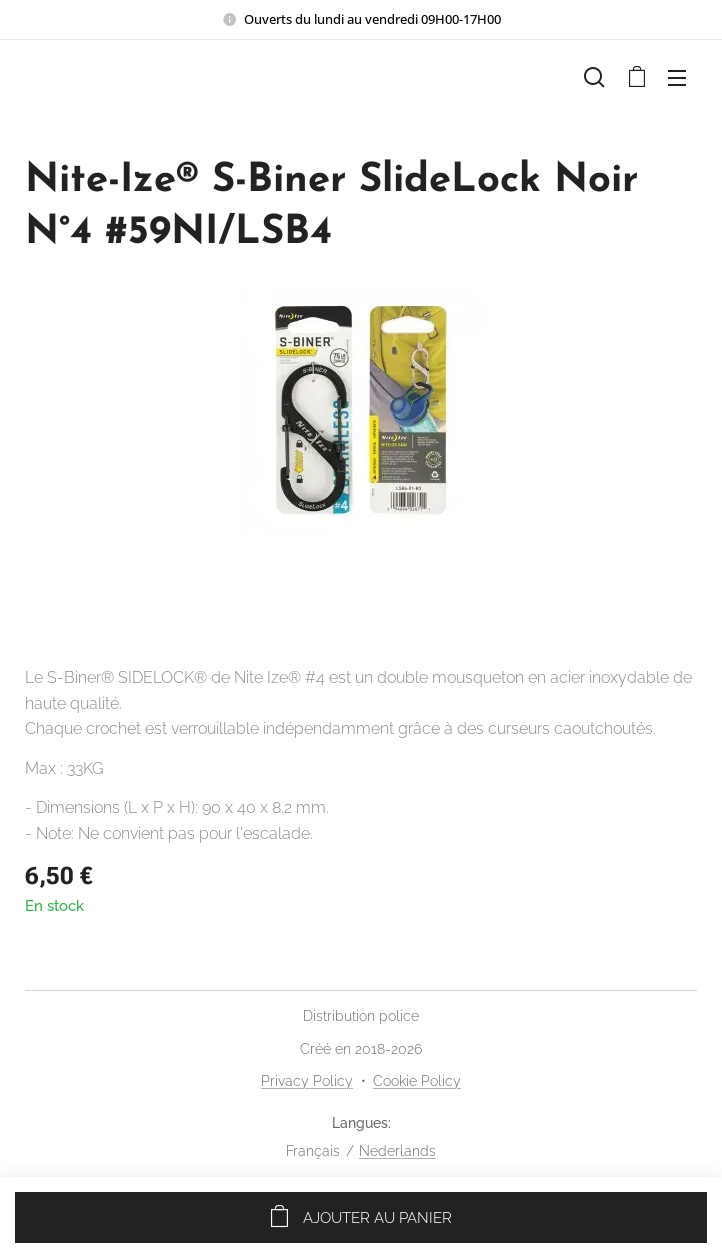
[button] (594, 77)
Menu (677, 78)
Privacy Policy (307, 1081)
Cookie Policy (417, 1081)
